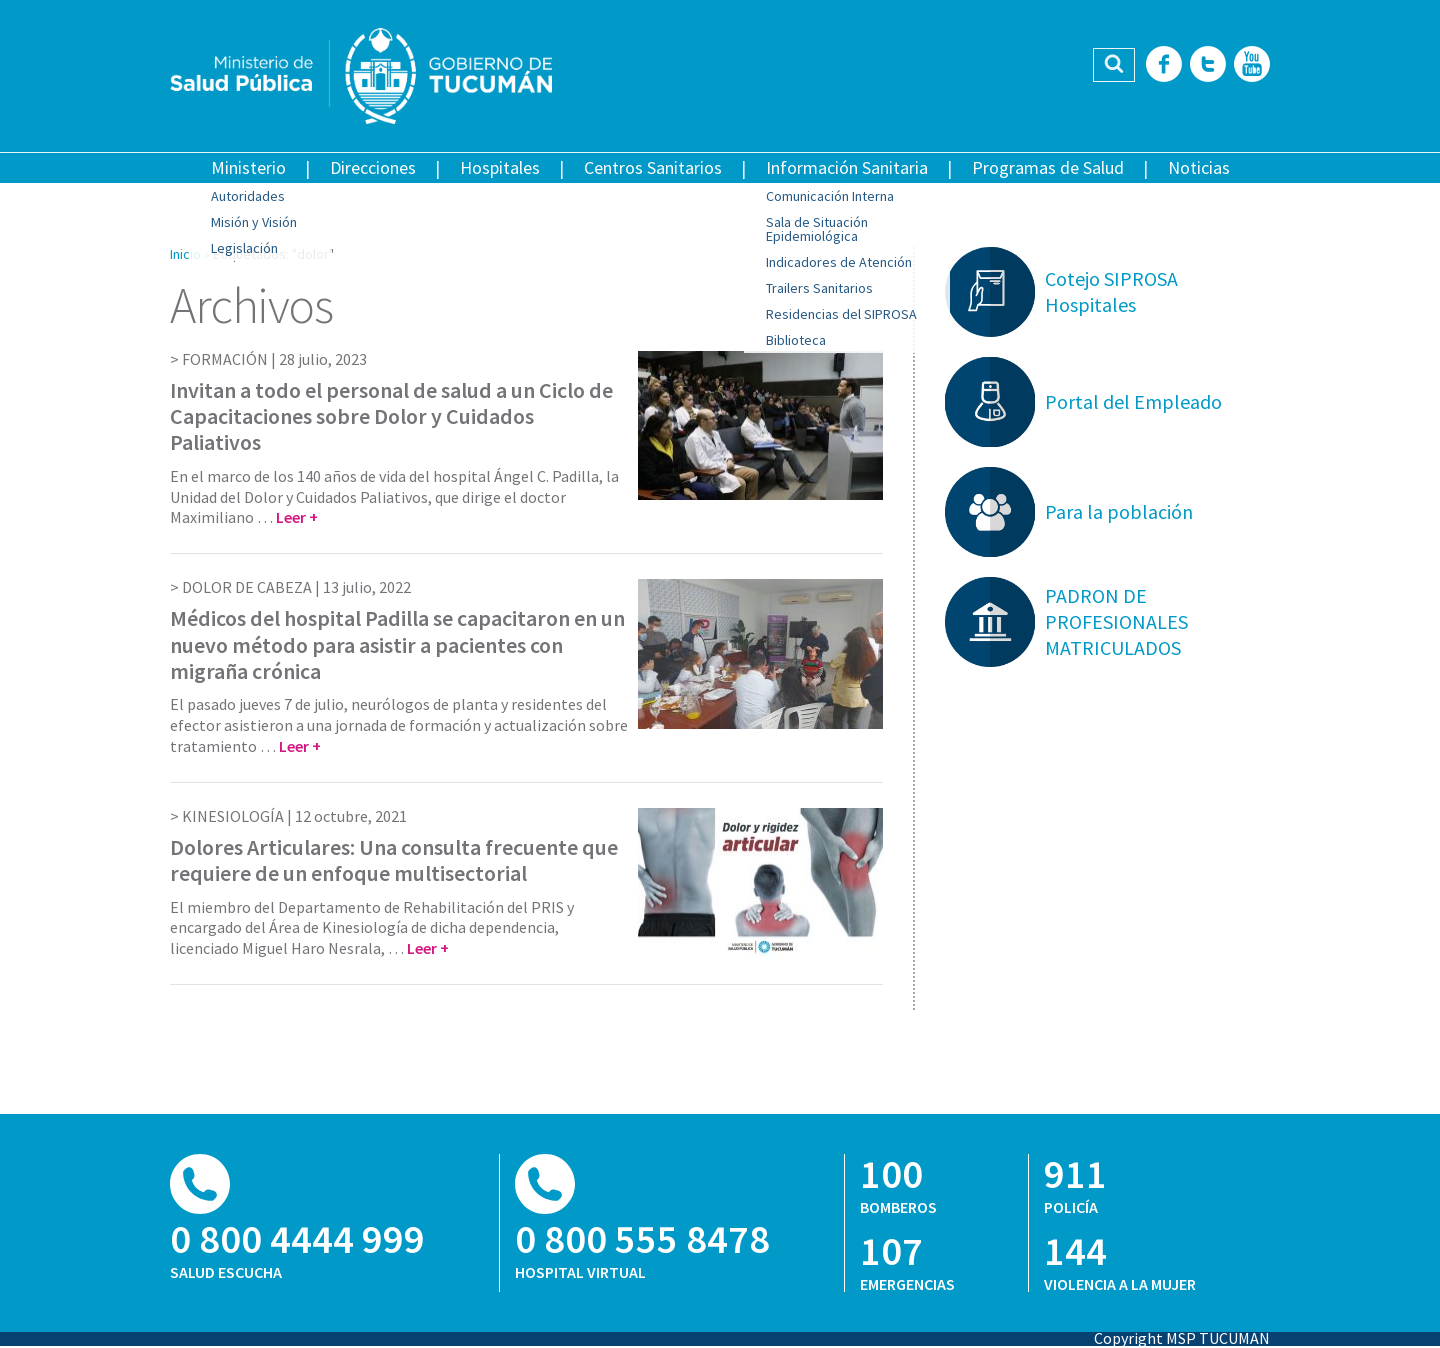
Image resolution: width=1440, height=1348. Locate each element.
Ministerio (248, 167)
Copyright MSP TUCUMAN (1182, 1338)
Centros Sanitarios (653, 167)
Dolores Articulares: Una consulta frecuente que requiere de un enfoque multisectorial (394, 860)
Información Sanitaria (847, 167)
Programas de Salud (1048, 167)
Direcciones (373, 167)
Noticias (1199, 167)
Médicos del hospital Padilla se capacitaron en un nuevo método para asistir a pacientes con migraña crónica (397, 644)
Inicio (185, 254)
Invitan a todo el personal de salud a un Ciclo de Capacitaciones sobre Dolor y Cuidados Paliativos (391, 416)
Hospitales (500, 167)
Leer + (297, 517)
